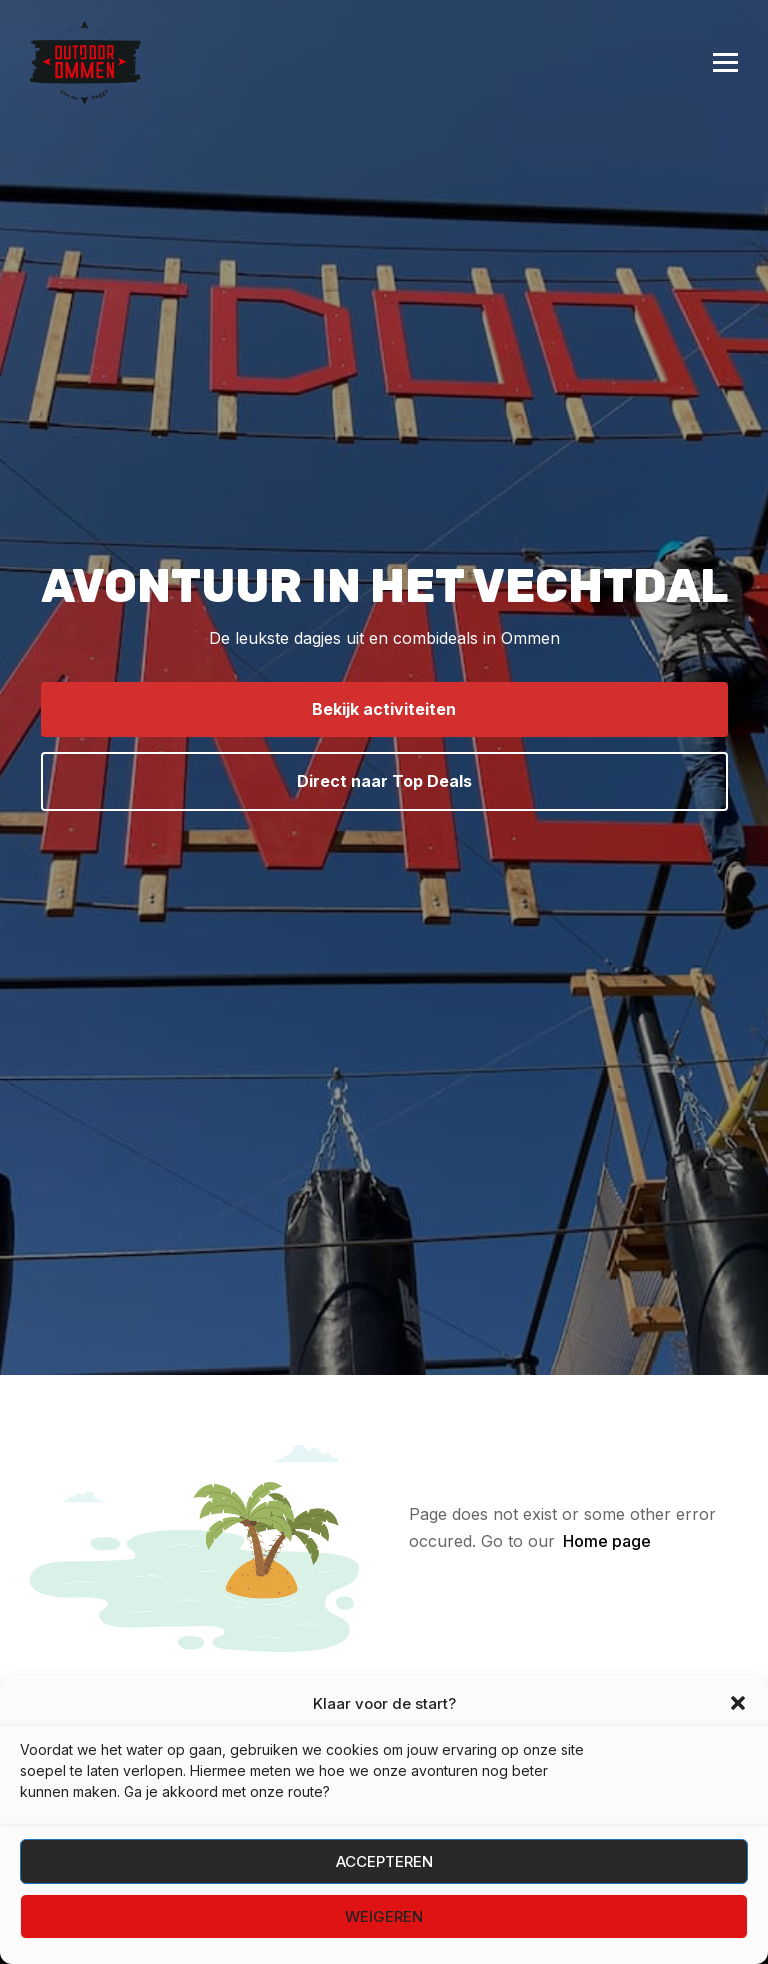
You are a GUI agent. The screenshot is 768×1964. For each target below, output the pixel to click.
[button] (738, 1703)
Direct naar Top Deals (384, 781)
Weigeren (384, 1916)
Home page (607, 1541)
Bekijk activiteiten (384, 709)
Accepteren (384, 1861)
